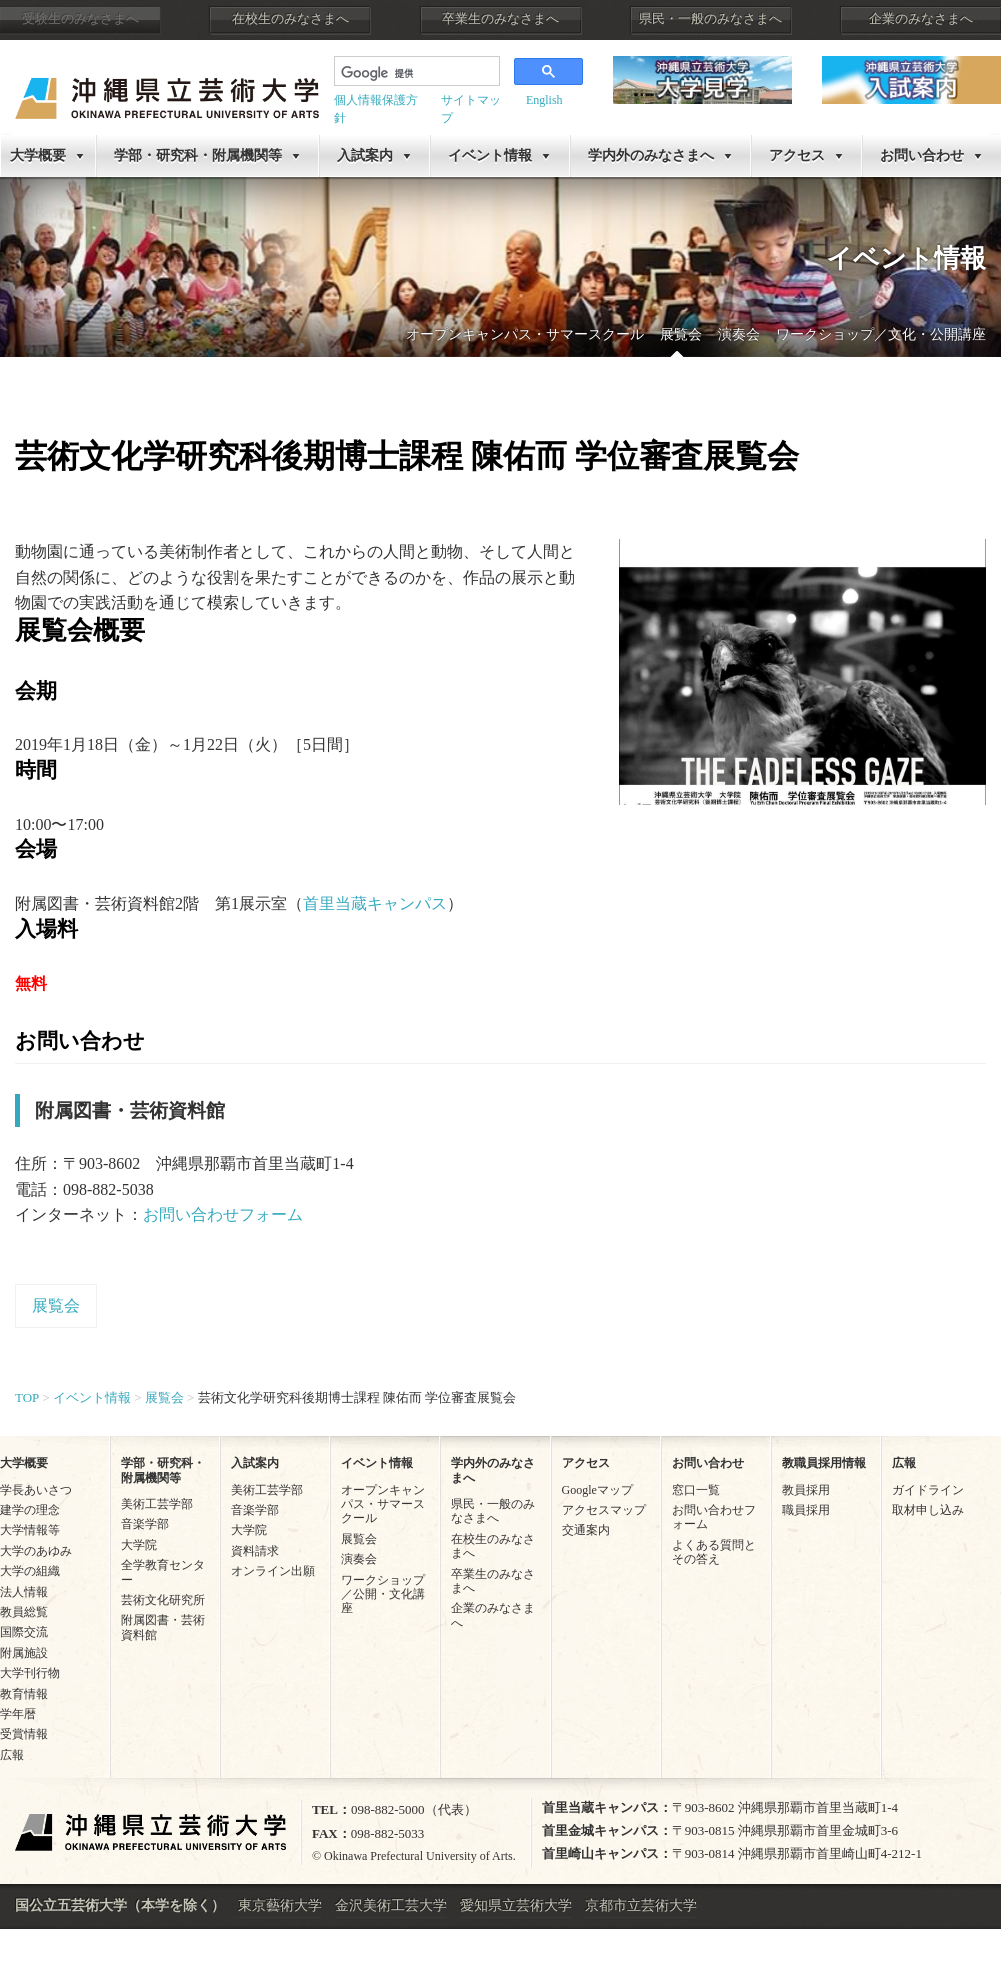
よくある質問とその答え (714, 1552)
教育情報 (24, 1694)
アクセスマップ (604, 1510)
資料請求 (255, 1551)
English (544, 100)
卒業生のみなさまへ (500, 19)
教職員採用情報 (824, 1463)
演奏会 (739, 334)
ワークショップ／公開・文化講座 (383, 1594)
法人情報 (24, 1592)
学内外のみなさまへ (651, 155)
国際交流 (24, 1632)
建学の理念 (30, 1510)
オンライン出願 (273, 1571)
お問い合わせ (708, 1463)
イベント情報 (490, 155)
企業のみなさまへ (921, 19)
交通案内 (586, 1530)
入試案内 (365, 155)
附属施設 (24, 1653)
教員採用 (806, 1490)
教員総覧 (24, 1612)
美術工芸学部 (157, 1504)
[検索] (415, 73)
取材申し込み (928, 1510)
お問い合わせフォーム (223, 1214)
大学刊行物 (30, 1673)
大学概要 (38, 155)
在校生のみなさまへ (290, 19)
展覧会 (681, 334)
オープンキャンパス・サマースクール (525, 334)
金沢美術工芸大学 (391, 1905)
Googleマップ (597, 1490)
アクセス (797, 155)
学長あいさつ (36, 1490)
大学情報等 (30, 1530)
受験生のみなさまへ (80, 19)
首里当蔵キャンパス (375, 903)
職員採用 (806, 1510)
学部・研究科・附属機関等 (198, 155)
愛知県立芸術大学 (516, 1905)
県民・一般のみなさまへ (710, 19)
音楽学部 (145, 1524)
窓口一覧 (696, 1490)
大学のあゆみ (36, 1551)
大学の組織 (30, 1571)
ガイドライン (928, 1490)
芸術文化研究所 (163, 1600)
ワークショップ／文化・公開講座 (881, 334)
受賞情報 (24, 1734)
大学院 (139, 1545)
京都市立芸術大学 (641, 1905)
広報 (12, 1755)
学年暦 (18, 1714)
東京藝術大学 (280, 1905)
